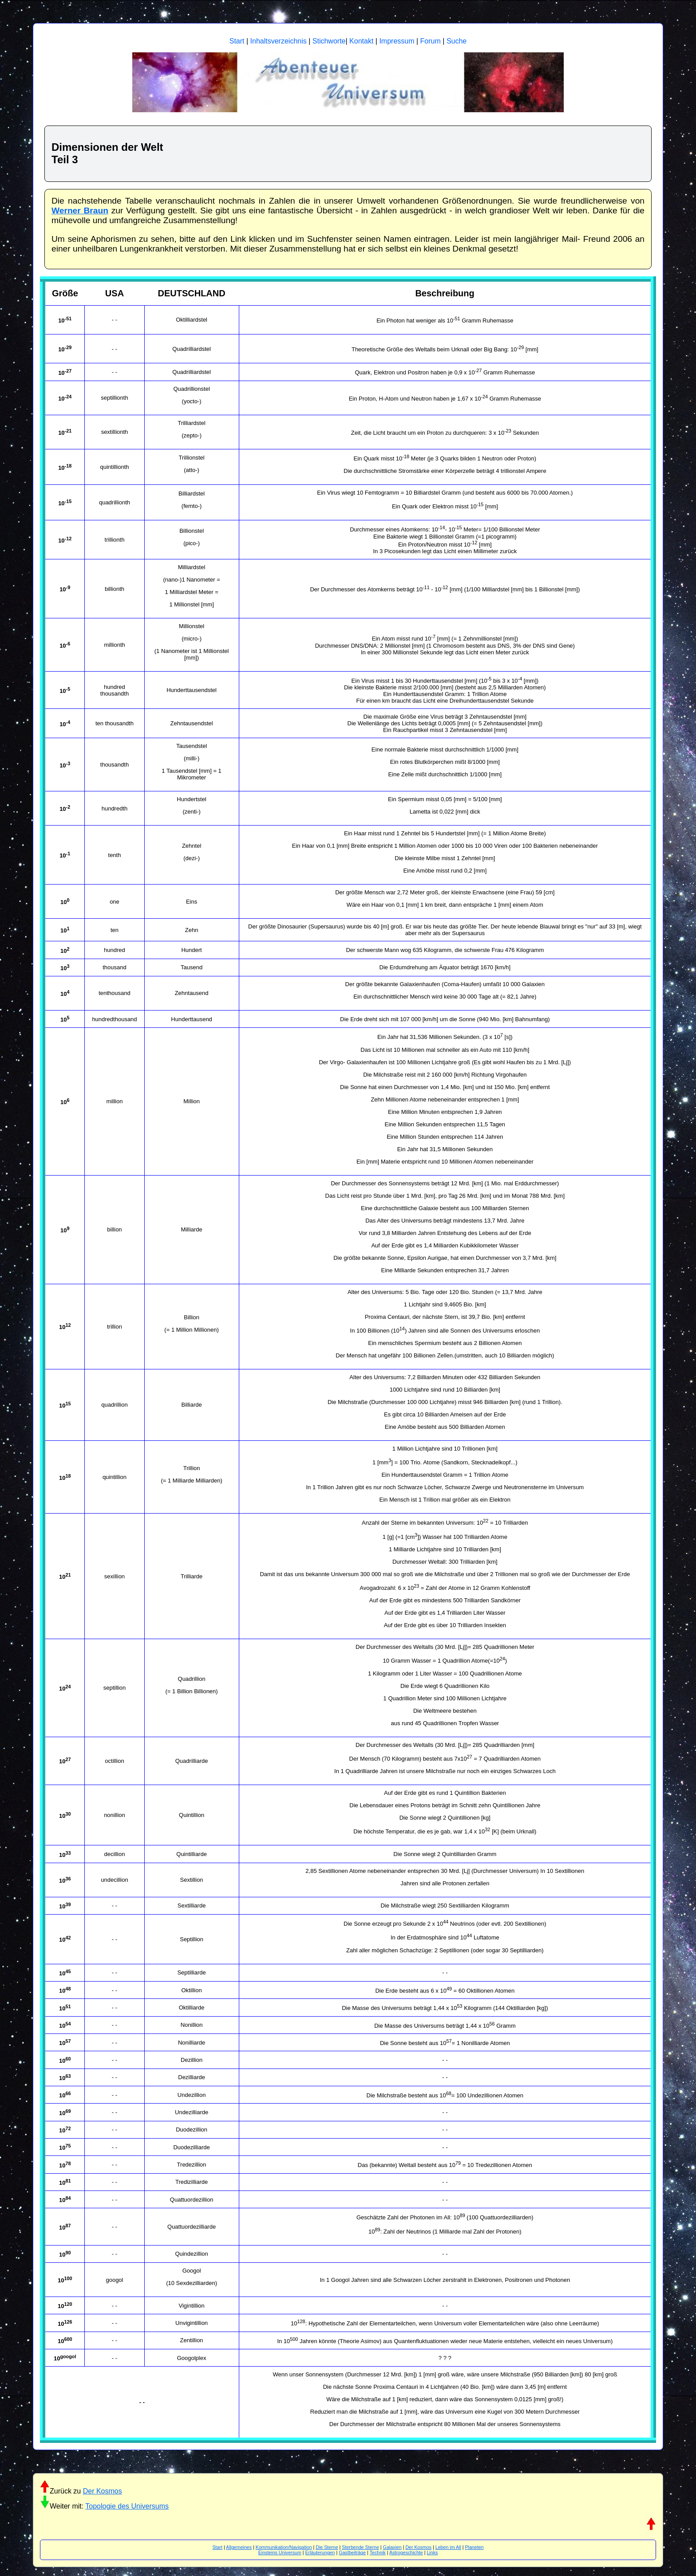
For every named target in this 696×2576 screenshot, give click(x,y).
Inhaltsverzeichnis (278, 41)
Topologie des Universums (127, 2506)
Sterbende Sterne (360, 2547)
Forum (430, 41)
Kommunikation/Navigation (284, 2547)
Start (237, 41)
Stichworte (329, 41)
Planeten (474, 2547)
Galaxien (392, 2547)
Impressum (396, 41)
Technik (378, 2552)
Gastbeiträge (352, 2552)
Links (432, 2552)
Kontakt (361, 41)
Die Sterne (327, 2547)
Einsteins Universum (279, 2552)
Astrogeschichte (406, 2552)
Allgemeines (239, 2547)
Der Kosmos (102, 2491)
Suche (457, 41)
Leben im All (448, 2547)
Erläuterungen (320, 2552)
